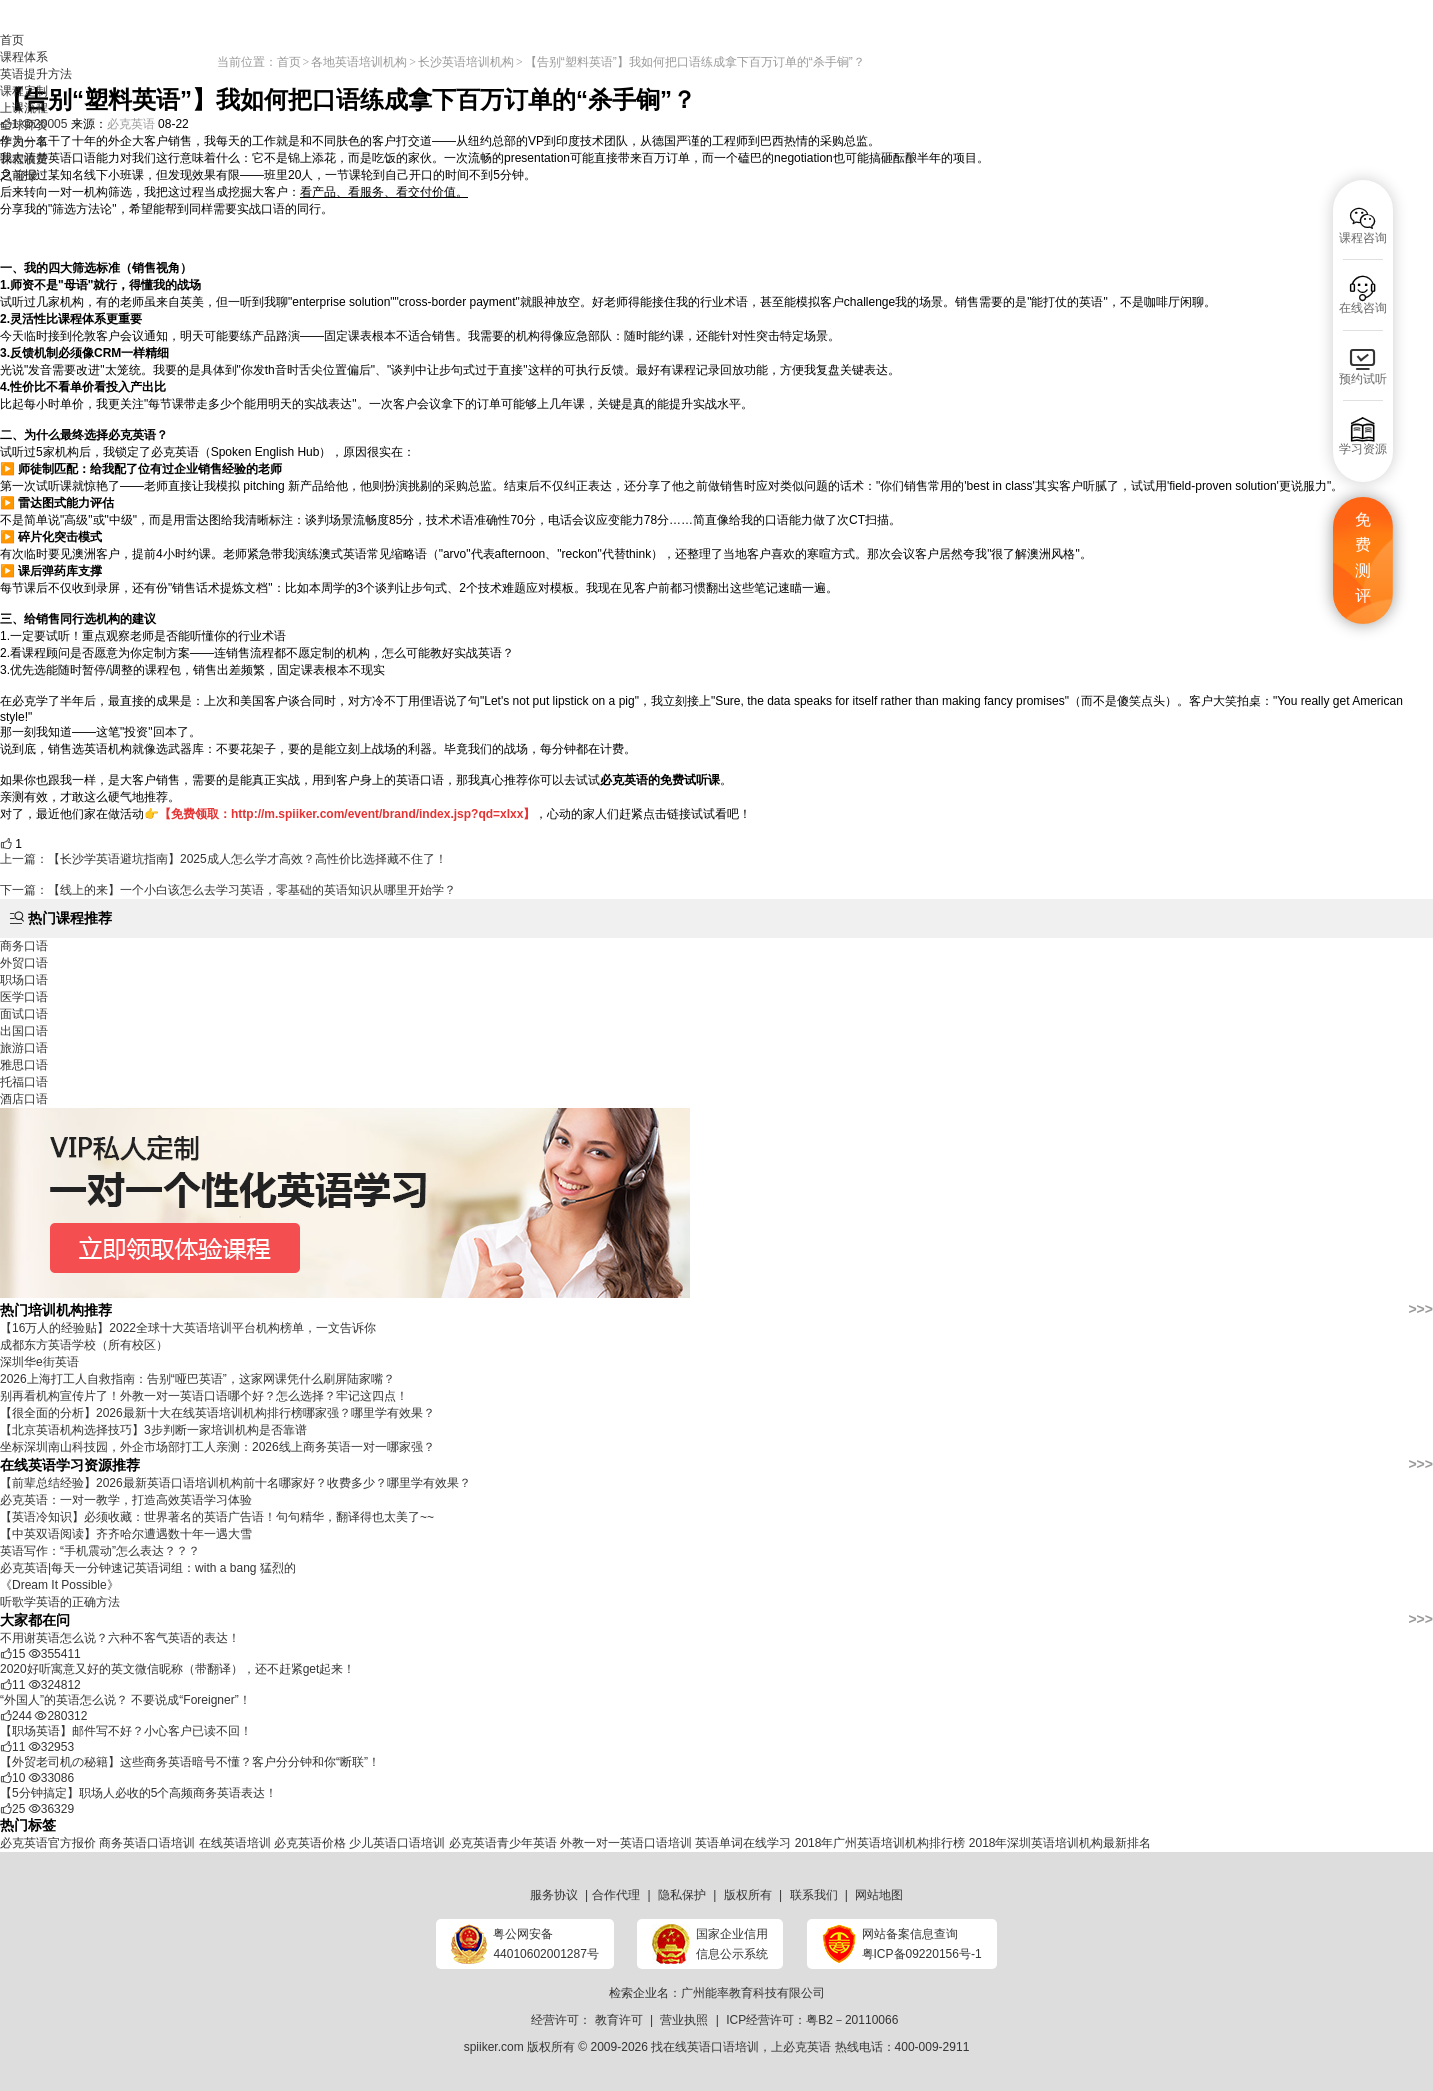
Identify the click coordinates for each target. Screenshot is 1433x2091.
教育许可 (619, 2020)
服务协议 (554, 1895)
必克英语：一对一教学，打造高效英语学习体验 (126, 1500)
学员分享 (24, 142)
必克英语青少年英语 (503, 1843)
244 (16, 1716)
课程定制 (24, 91)
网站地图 (879, 1895)
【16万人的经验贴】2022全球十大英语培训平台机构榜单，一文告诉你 (188, 1328)
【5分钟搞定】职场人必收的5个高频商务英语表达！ (138, 1793)
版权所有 (748, 1895)
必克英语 (807, 2047)
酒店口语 (24, 1099)
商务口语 (24, 946)
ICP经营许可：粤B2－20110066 (812, 2020)
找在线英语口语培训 (705, 2047)
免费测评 (1363, 558)
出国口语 (24, 1031)
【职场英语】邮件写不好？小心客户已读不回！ (126, 1731)
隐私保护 (682, 1895)
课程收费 (24, 159)
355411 (55, 1654)
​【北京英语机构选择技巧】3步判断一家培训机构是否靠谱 (153, 1430)
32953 (51, 1747)
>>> (1420, 1309)
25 (12, 1809)
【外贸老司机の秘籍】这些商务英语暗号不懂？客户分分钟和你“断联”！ (190, 1762)
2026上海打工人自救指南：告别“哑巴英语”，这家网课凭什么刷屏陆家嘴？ (197, 1379)
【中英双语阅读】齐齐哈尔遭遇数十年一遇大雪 (126, 1534)
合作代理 (616, 1895)
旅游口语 (24, 1048)
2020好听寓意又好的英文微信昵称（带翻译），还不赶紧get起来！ (177, 1669)
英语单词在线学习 (743, 1843)
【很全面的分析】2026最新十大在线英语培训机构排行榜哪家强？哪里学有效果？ (217, 1413)
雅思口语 (24, 1065)
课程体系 (24, 57)
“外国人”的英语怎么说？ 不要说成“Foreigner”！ (125, 1700)
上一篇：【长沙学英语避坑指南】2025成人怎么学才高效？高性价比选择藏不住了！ (223, 859)
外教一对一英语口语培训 (626, 1843)
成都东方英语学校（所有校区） (84, 1345)
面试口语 (24, 1014)
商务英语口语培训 (147, 1843)
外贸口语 (24, 963)
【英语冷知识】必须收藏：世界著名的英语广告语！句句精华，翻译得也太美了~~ (217, 1517)
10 (12, 1778)
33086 (51, 1778)
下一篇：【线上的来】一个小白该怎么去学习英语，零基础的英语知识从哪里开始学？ (228, 890)
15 (12, 1654)
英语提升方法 (36, 74)
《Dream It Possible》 (59, 1585)
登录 (27, 176)
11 (12, 1685)
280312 (61, 1716)
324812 (55, 1685)
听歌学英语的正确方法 (60, 1602)
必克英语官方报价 (48, 1843)
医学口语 (24, 997)
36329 (51, 1809)
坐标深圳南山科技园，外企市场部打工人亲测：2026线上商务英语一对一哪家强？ (217, 1447)
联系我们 (814, 1895)
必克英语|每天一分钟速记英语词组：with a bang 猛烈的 (148, 1568)
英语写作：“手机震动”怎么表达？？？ (100, 1551)
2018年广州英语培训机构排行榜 (880, 1843)
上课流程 (24, 108)
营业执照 (684, 2020)
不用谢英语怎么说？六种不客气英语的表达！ (120, 1638)
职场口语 (24, 980)
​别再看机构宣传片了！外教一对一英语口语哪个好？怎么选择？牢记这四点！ (204, 1396)
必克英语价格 (310, 1843)
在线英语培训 (235, 1843)
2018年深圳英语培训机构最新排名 (1060, 1843)
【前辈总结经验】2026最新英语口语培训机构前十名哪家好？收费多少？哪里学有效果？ (235, 1483)
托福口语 (24, 1082)
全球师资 (24, 125)
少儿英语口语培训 (397, 1843)
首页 (12, 40)
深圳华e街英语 (39, 1362)
